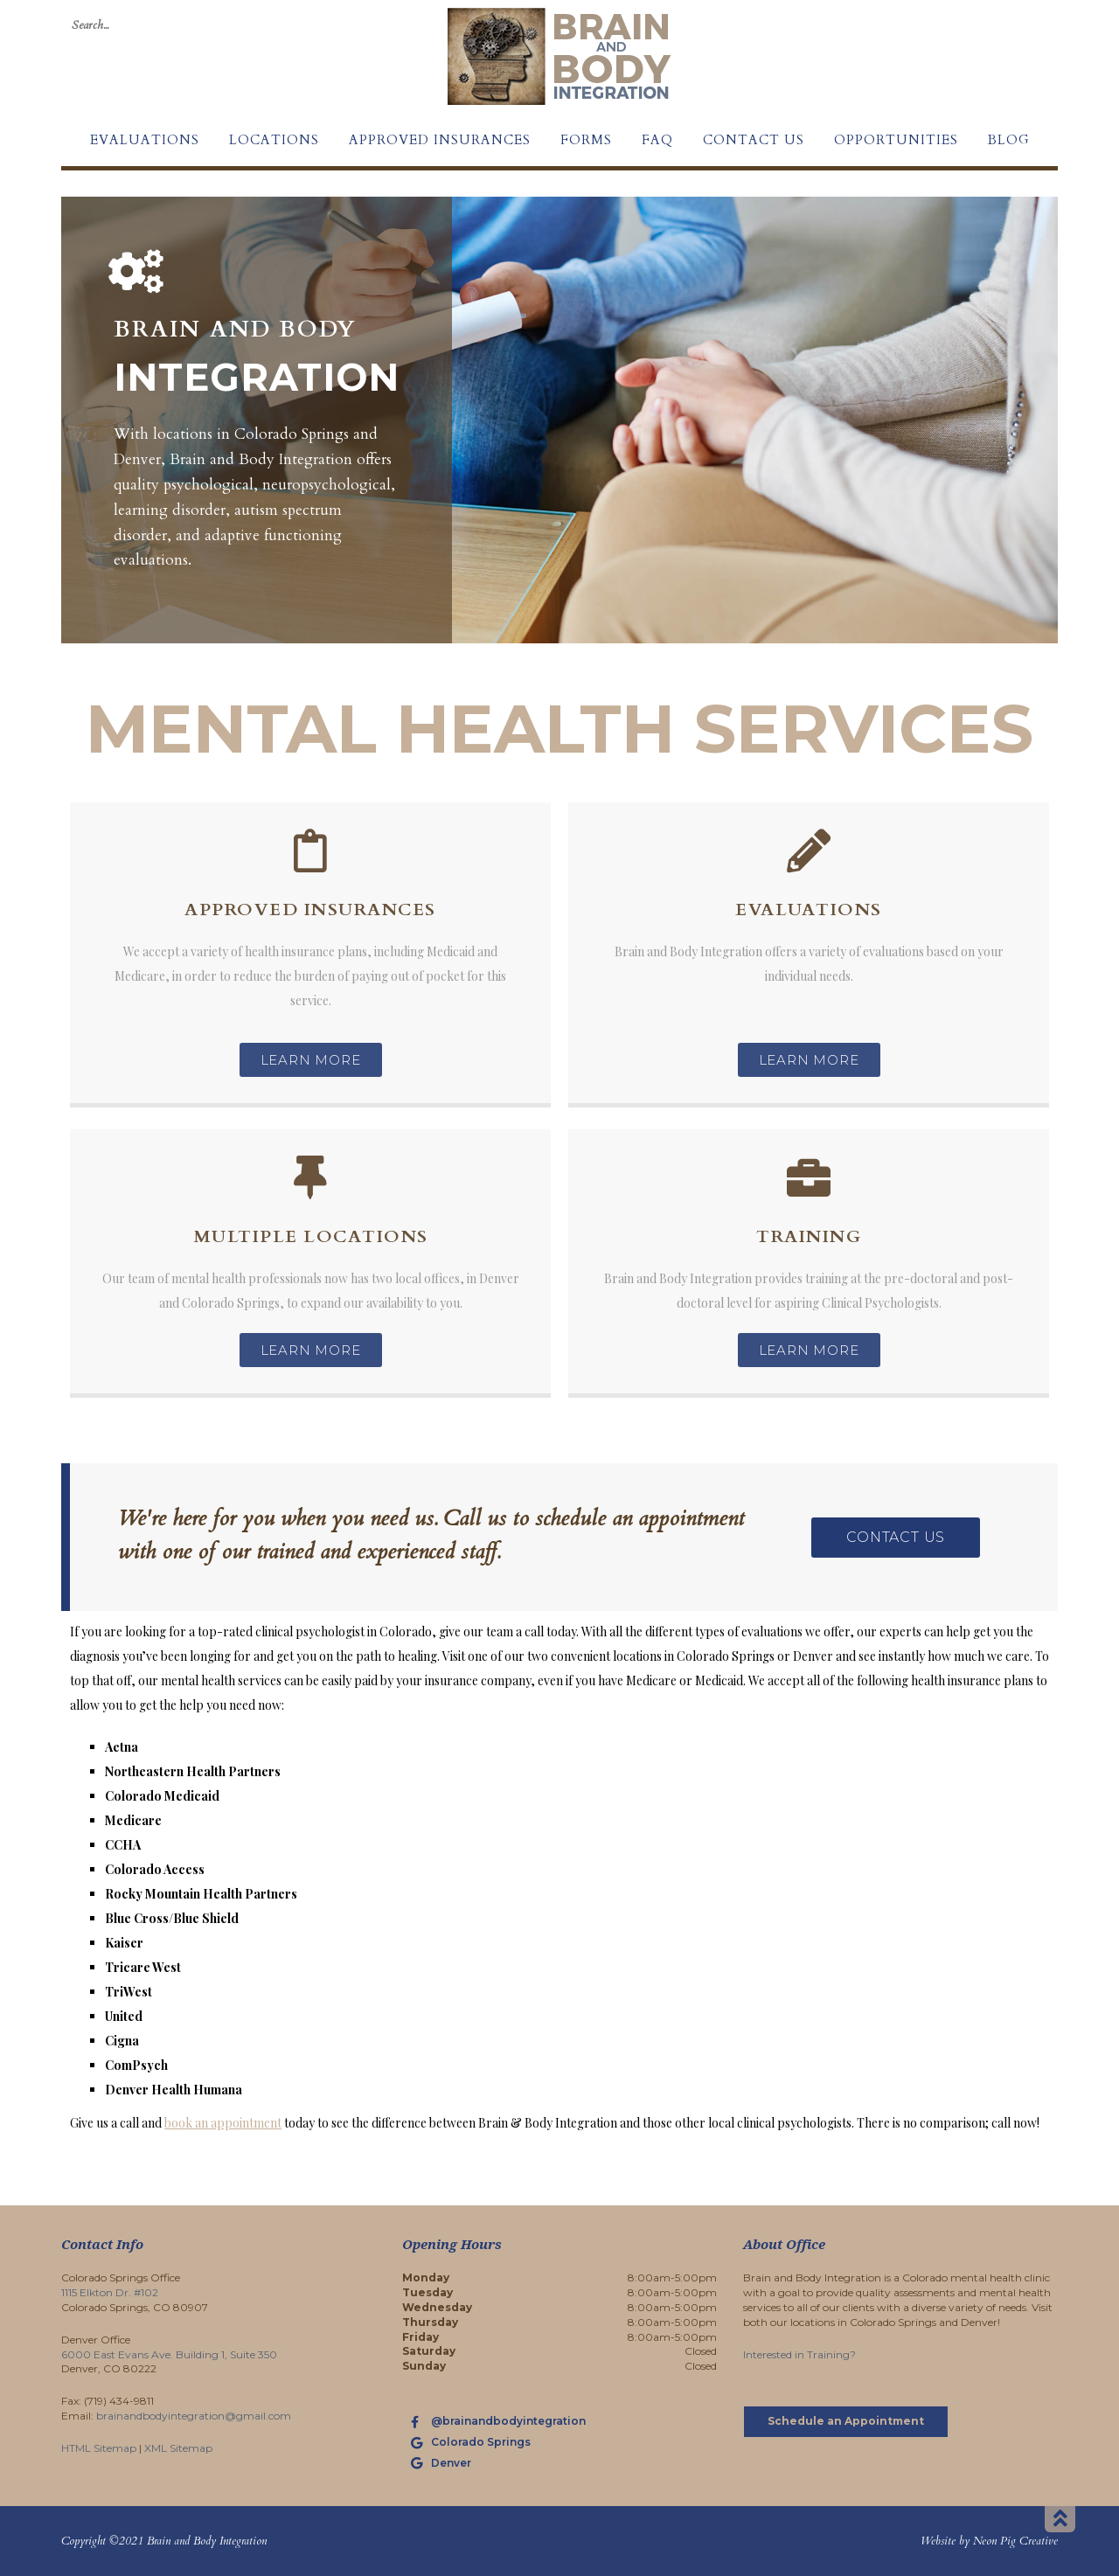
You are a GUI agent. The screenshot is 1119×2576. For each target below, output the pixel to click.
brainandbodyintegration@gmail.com (193, 2415)
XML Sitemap (178, 2447)
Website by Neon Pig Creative (989, 2541)
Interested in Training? (799, 2354)
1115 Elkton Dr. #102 (109, 2292)
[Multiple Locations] (310, 1177)
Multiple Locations (310, 1236)
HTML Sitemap (98, 2447)
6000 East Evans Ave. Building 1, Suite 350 (169, 2354)
